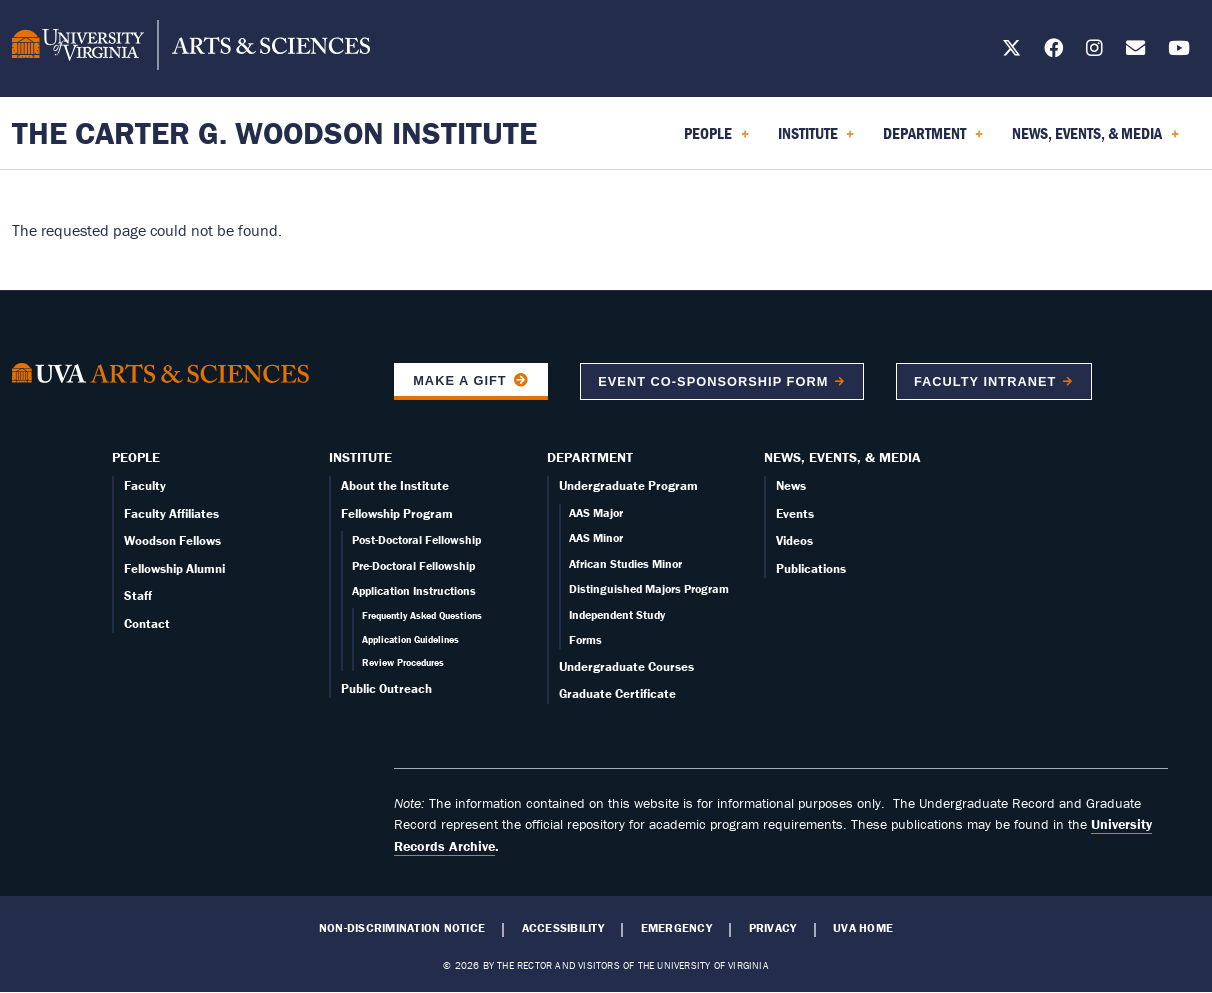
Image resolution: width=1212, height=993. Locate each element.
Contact (147, 623)
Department (590, 457)
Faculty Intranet (985, 381)
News (791, 485)
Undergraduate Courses (626, 666)
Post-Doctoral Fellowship (416, 539)
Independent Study (617, 614)
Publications (811, 568)
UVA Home (863, 928)
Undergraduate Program (628, 485)
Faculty (145, 485)
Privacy (773, 928)
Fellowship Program (397, 513)
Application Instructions (414, 590)
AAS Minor (596, 537)
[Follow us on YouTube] (1179, 51)
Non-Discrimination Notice (402, 928)
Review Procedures (403, 662)
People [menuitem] (716, 140)
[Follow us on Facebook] (1053, 51)
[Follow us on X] (1011, 51)
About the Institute (395, 485)
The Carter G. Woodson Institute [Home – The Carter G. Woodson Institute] (274, 132)
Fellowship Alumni (174, 568)
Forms (585, 639)
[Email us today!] (1135, 51)
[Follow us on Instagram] (1094, 51)
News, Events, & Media (842, 457)
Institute (360, 457)
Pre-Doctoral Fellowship (413, 565)
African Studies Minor (625, 563)
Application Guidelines (410, 639)
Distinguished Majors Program (649, 588)
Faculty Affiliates (171, 513)
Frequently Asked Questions (422, 615)
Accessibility (563, 928)
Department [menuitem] (933, 140)
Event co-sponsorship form (713, 381)
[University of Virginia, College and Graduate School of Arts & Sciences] (191, 48)
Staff (138, 595)
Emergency (676, 928)
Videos (794, 540)
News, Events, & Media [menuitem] (1095, 140)
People (136, 457)
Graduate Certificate (617, 693)
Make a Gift (460, 380)
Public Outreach (386, 688)
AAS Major (596, 512)
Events (795, 513)
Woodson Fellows (172, 540)
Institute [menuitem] (816, 140)
